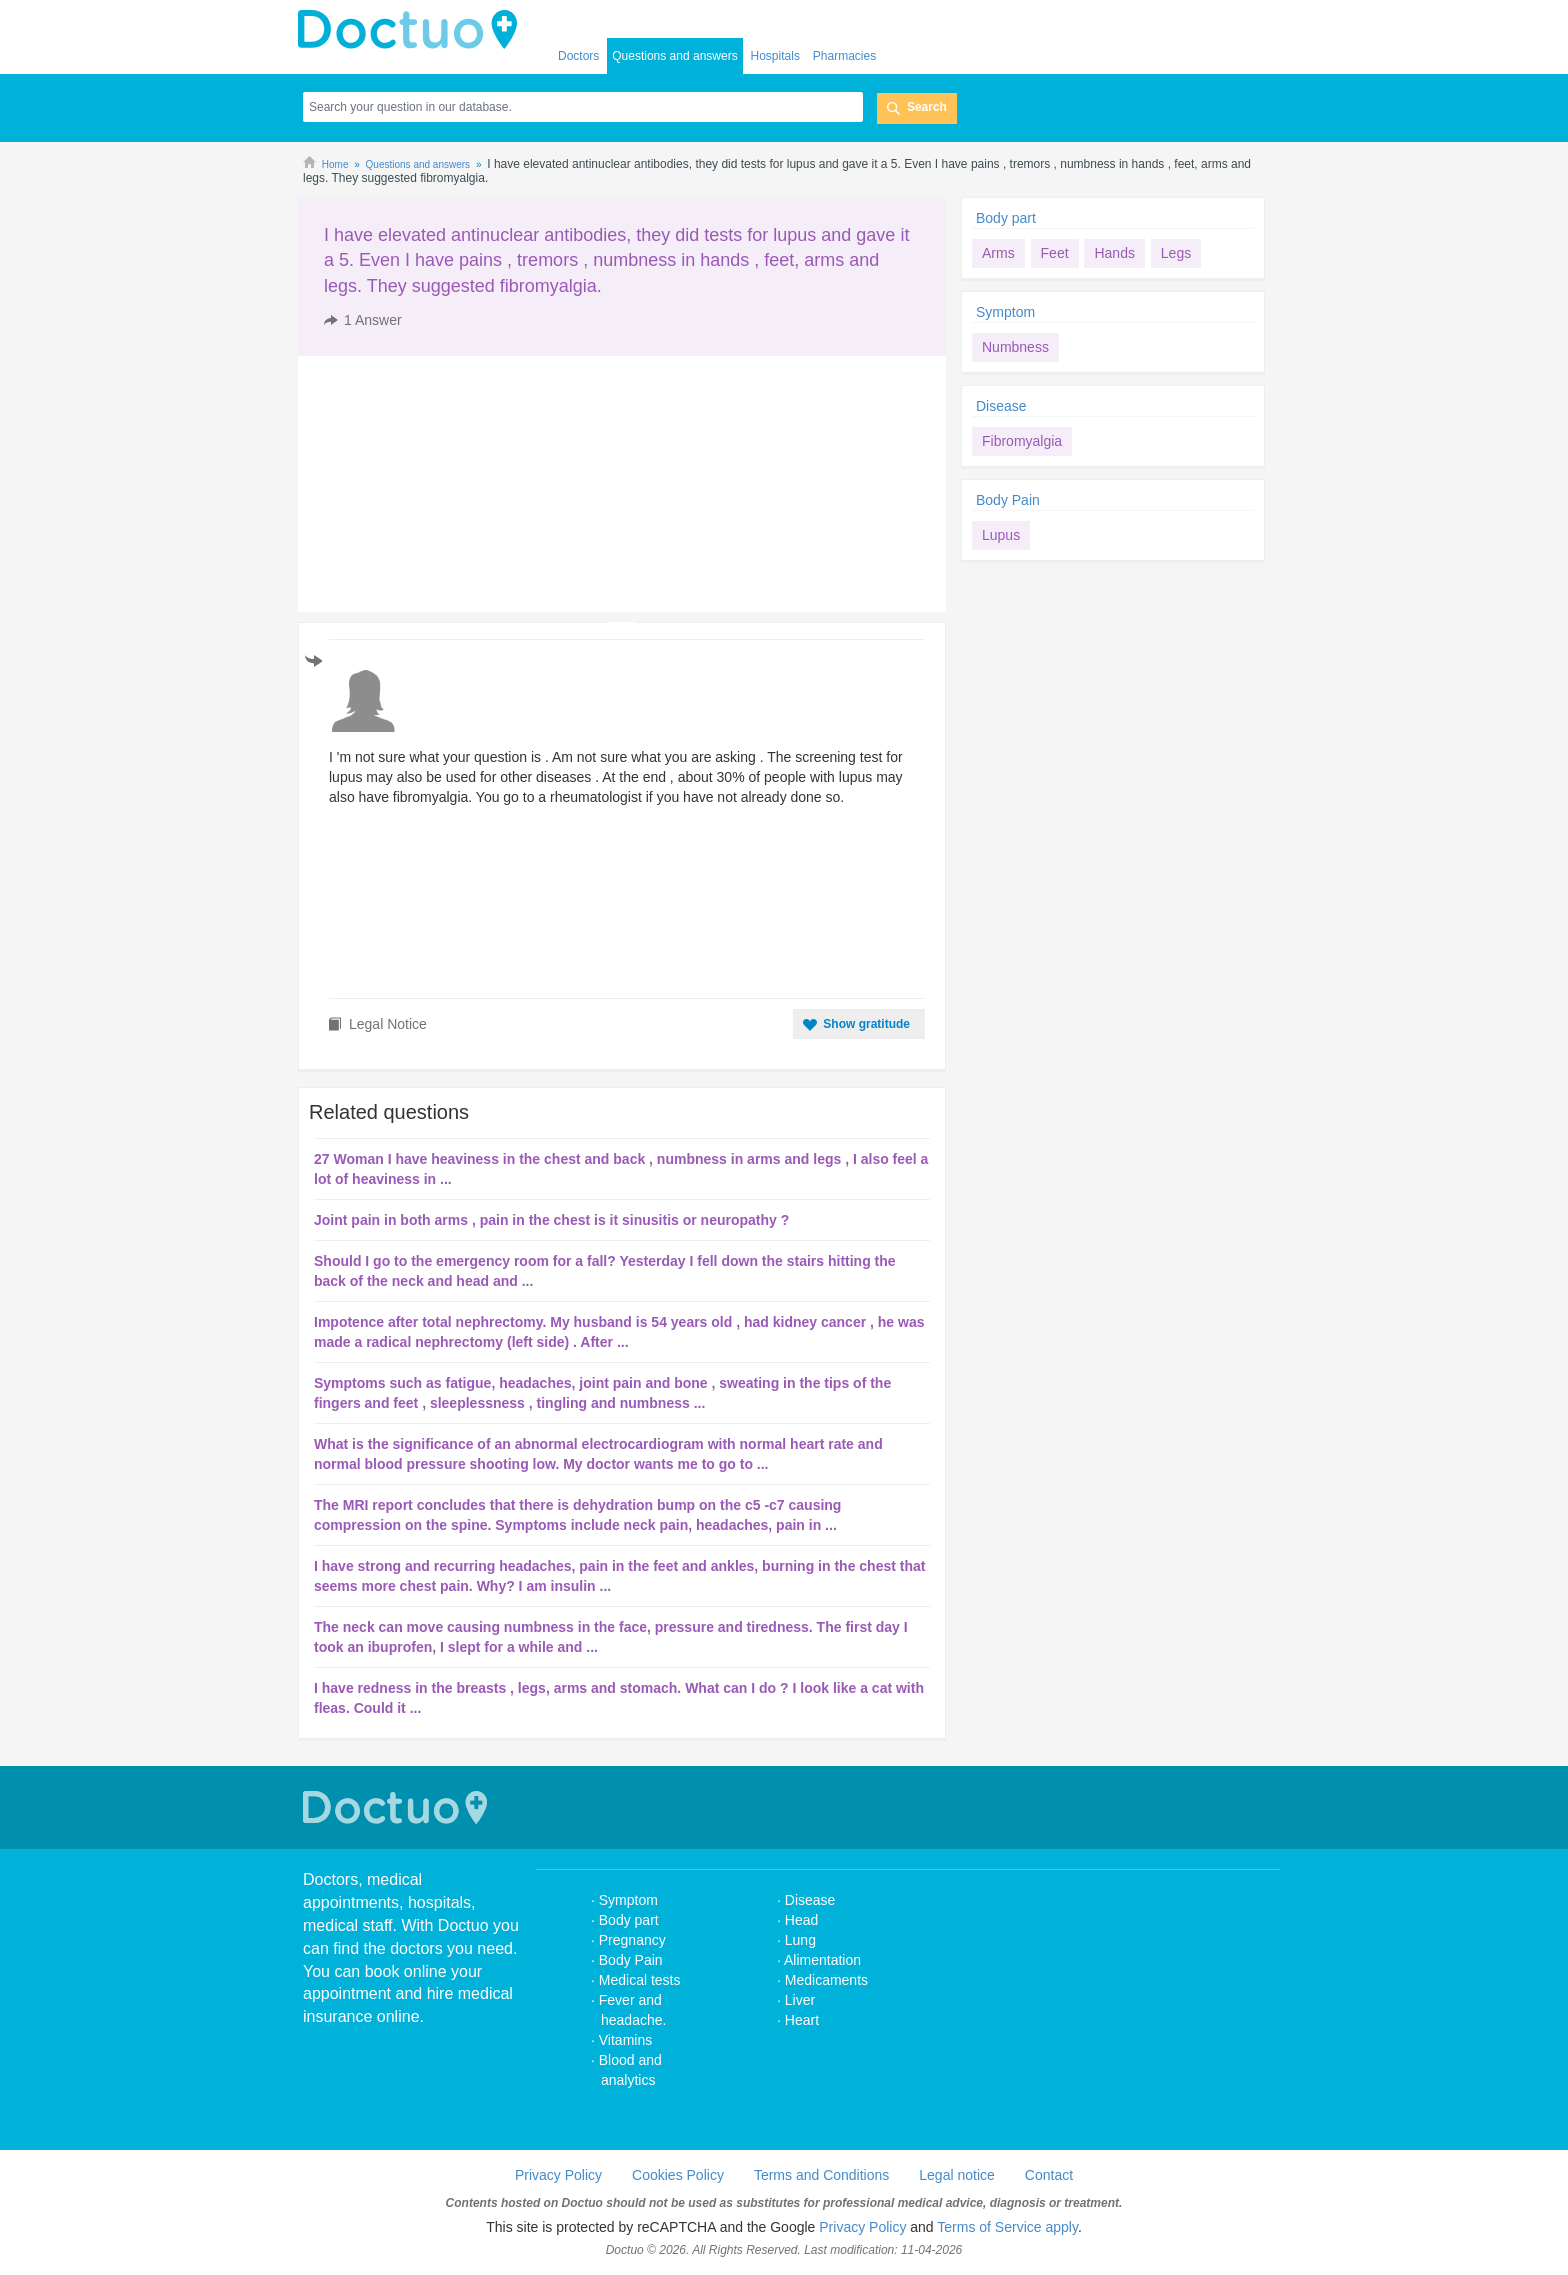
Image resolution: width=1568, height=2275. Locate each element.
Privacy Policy (558, 2175)
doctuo (413, 30)
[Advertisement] (451, 484)
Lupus (1001, 535)
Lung (800, 1940)
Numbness (1015, 347)
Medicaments (826, 1980)
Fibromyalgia (1022, 441)
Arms (998, 253)
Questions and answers (674, 56)
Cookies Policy (678, 2175)
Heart (802, 2020)
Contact (1049, 2175)
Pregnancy (632, 1940)
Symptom (1005, 312)
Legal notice (957, 2175)
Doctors (578, 56)
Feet (1055, 253)
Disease (1001, 406)
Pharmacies (844, 56)
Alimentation (822, 1960)
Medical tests (640, 1980)
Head (803, 1920)
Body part (1006, 218)
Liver (800, 2000)
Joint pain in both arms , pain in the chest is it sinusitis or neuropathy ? (551, 1220)
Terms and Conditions (821, 2175)
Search (927, 107)
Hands (1114, 253)
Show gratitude (866, 1024)
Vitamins (625, 2040)
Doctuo (398, 1807)
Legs (1176, 253)
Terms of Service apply (1007, 2227)
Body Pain (1008, 500)
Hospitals (775, 56)
